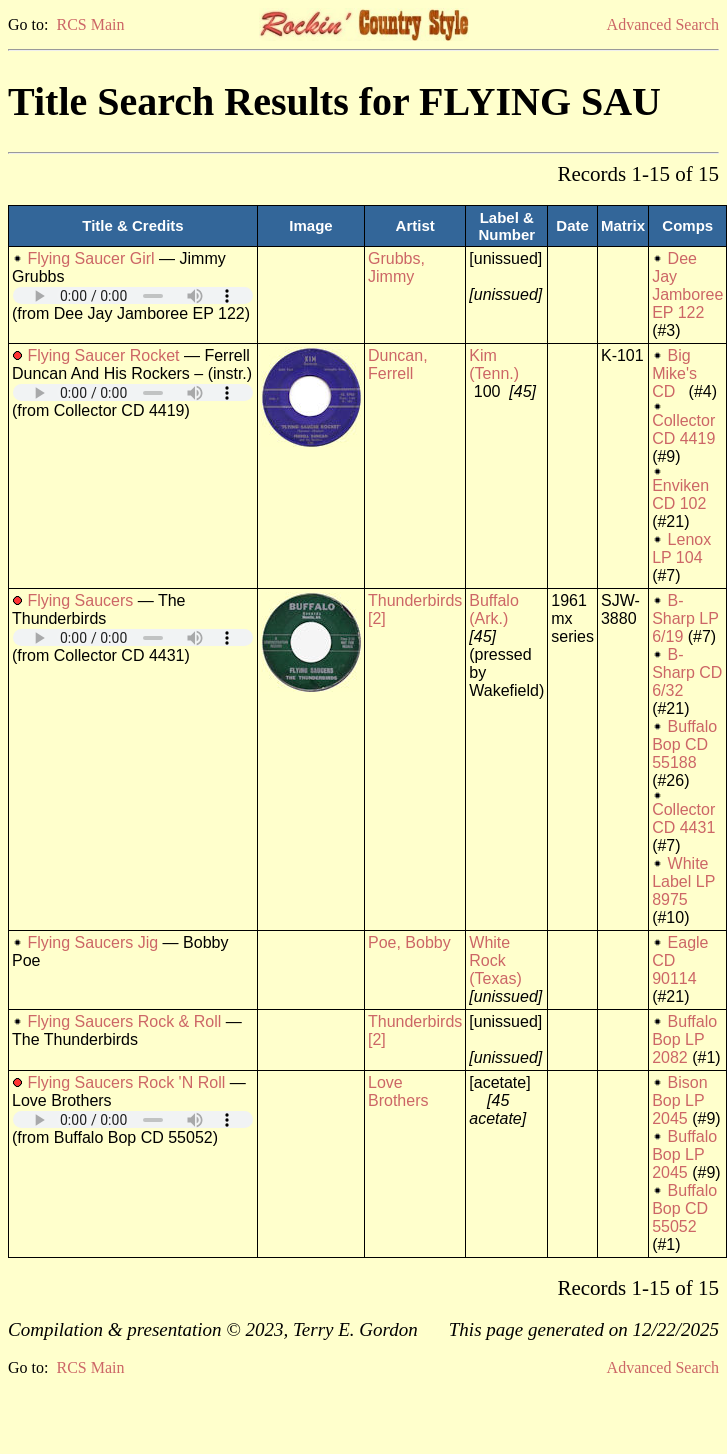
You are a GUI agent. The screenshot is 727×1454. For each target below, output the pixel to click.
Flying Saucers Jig (92, 942)
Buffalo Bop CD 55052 (684, 1208)
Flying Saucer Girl (90, 258)
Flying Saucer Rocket (103, 355)
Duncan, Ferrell (398, 364)
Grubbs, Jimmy (396, 267)
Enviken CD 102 (680, 494)
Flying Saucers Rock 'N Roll (126, 1082)
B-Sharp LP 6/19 (685, 618)
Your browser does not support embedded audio (133, 295)
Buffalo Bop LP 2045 (684, 1154)
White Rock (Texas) (495, 960)
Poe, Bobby (409, 942)
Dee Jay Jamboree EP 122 (687, 285)
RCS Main (90, 24)
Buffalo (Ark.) (494, 609)
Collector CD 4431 (683, 818)
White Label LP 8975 (683, 881)
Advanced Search (663, 24)
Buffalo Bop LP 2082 (684, 1039)
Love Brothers (398, 1091)
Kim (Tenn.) (494, 364)
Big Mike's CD (674, 373)
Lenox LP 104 (681, 548)
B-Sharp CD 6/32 (687, 672)
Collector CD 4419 (683, 429)
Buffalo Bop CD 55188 (684, 744)
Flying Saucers (80, 600)
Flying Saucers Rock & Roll (124, 1021)
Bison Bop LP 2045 (679, 1100)
